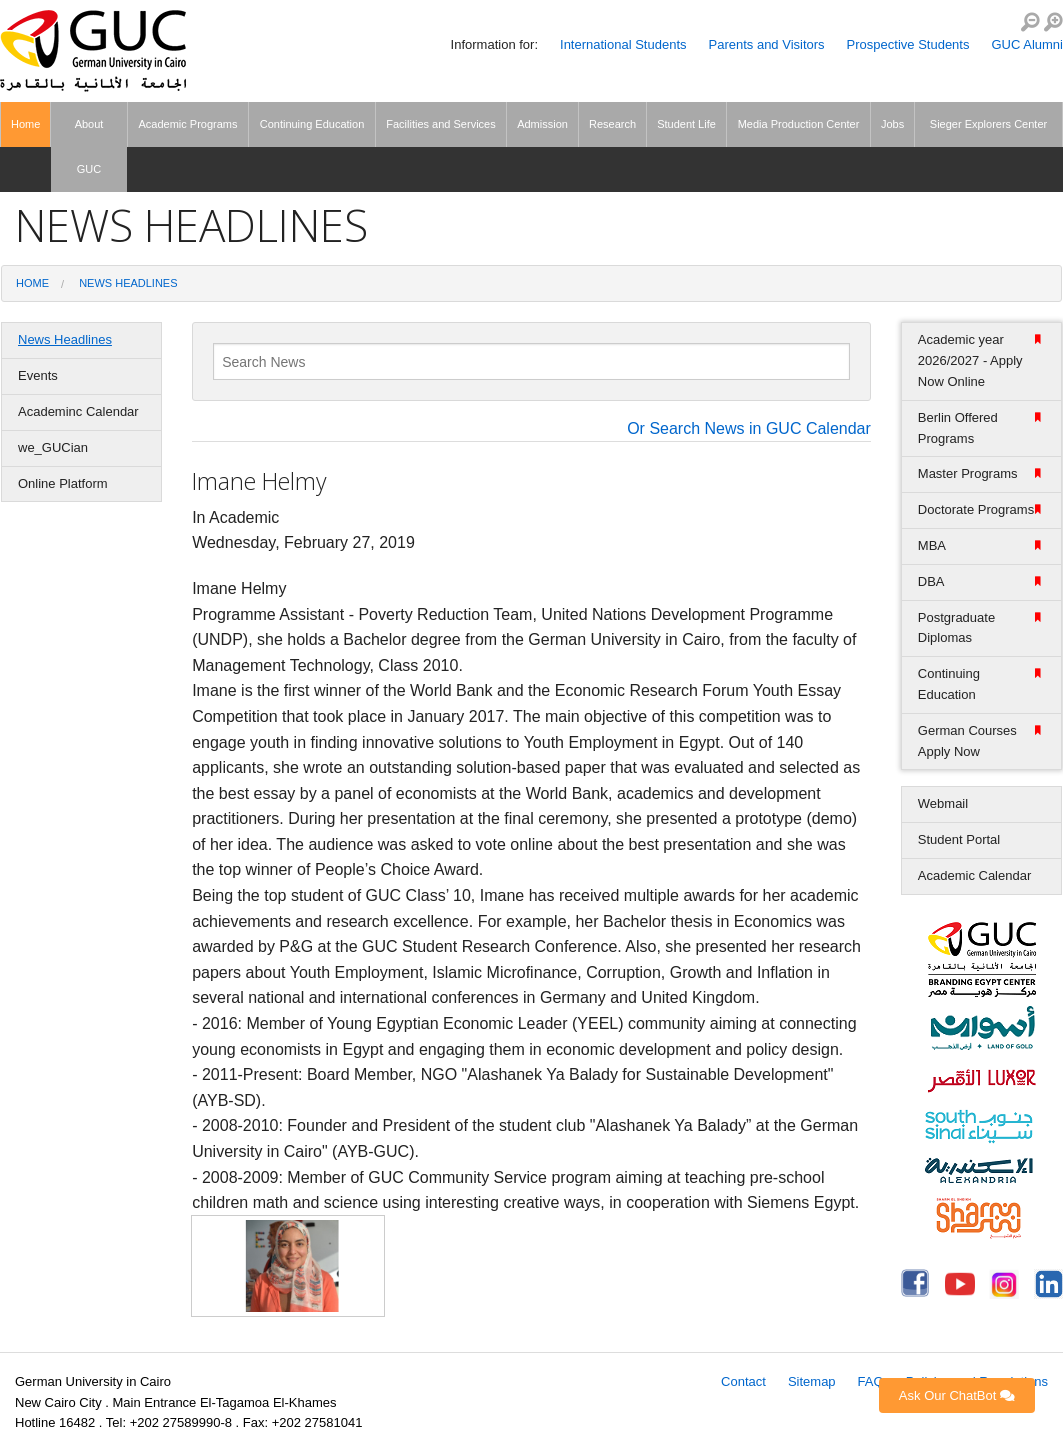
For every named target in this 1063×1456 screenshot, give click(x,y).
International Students (623, 44)
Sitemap (812, 1381)
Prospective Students (908, 44)
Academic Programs (187, 124)
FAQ (871, 1381)
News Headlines (128, 283)
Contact (743, 1381)
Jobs (892, 124)
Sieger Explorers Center (988, 124)
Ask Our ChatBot (957, 1395)
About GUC (89, 146)
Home (25, 124)
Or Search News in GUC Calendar (749, 429)
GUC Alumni (1027, 44)
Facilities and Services (440, 124)
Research (612, 124)
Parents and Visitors (767, 44)
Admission (542, 124)
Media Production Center (799, 124)
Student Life (686, 124)
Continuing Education (312, 124)
